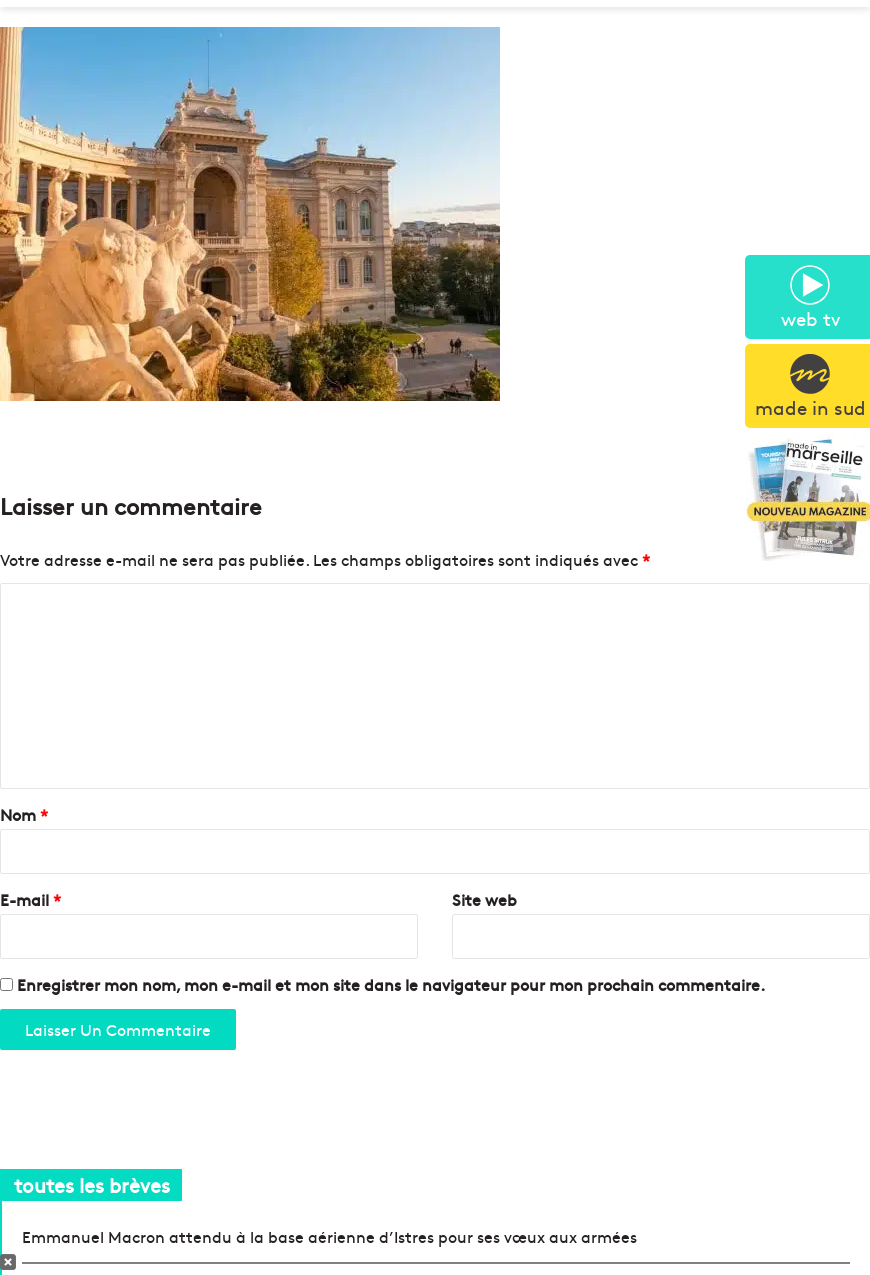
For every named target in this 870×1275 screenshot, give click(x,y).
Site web (484, 899)
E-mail (30, 899)
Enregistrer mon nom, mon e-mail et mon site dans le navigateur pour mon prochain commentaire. (391, 984)
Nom (24, 814)
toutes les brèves (92, 1184)
